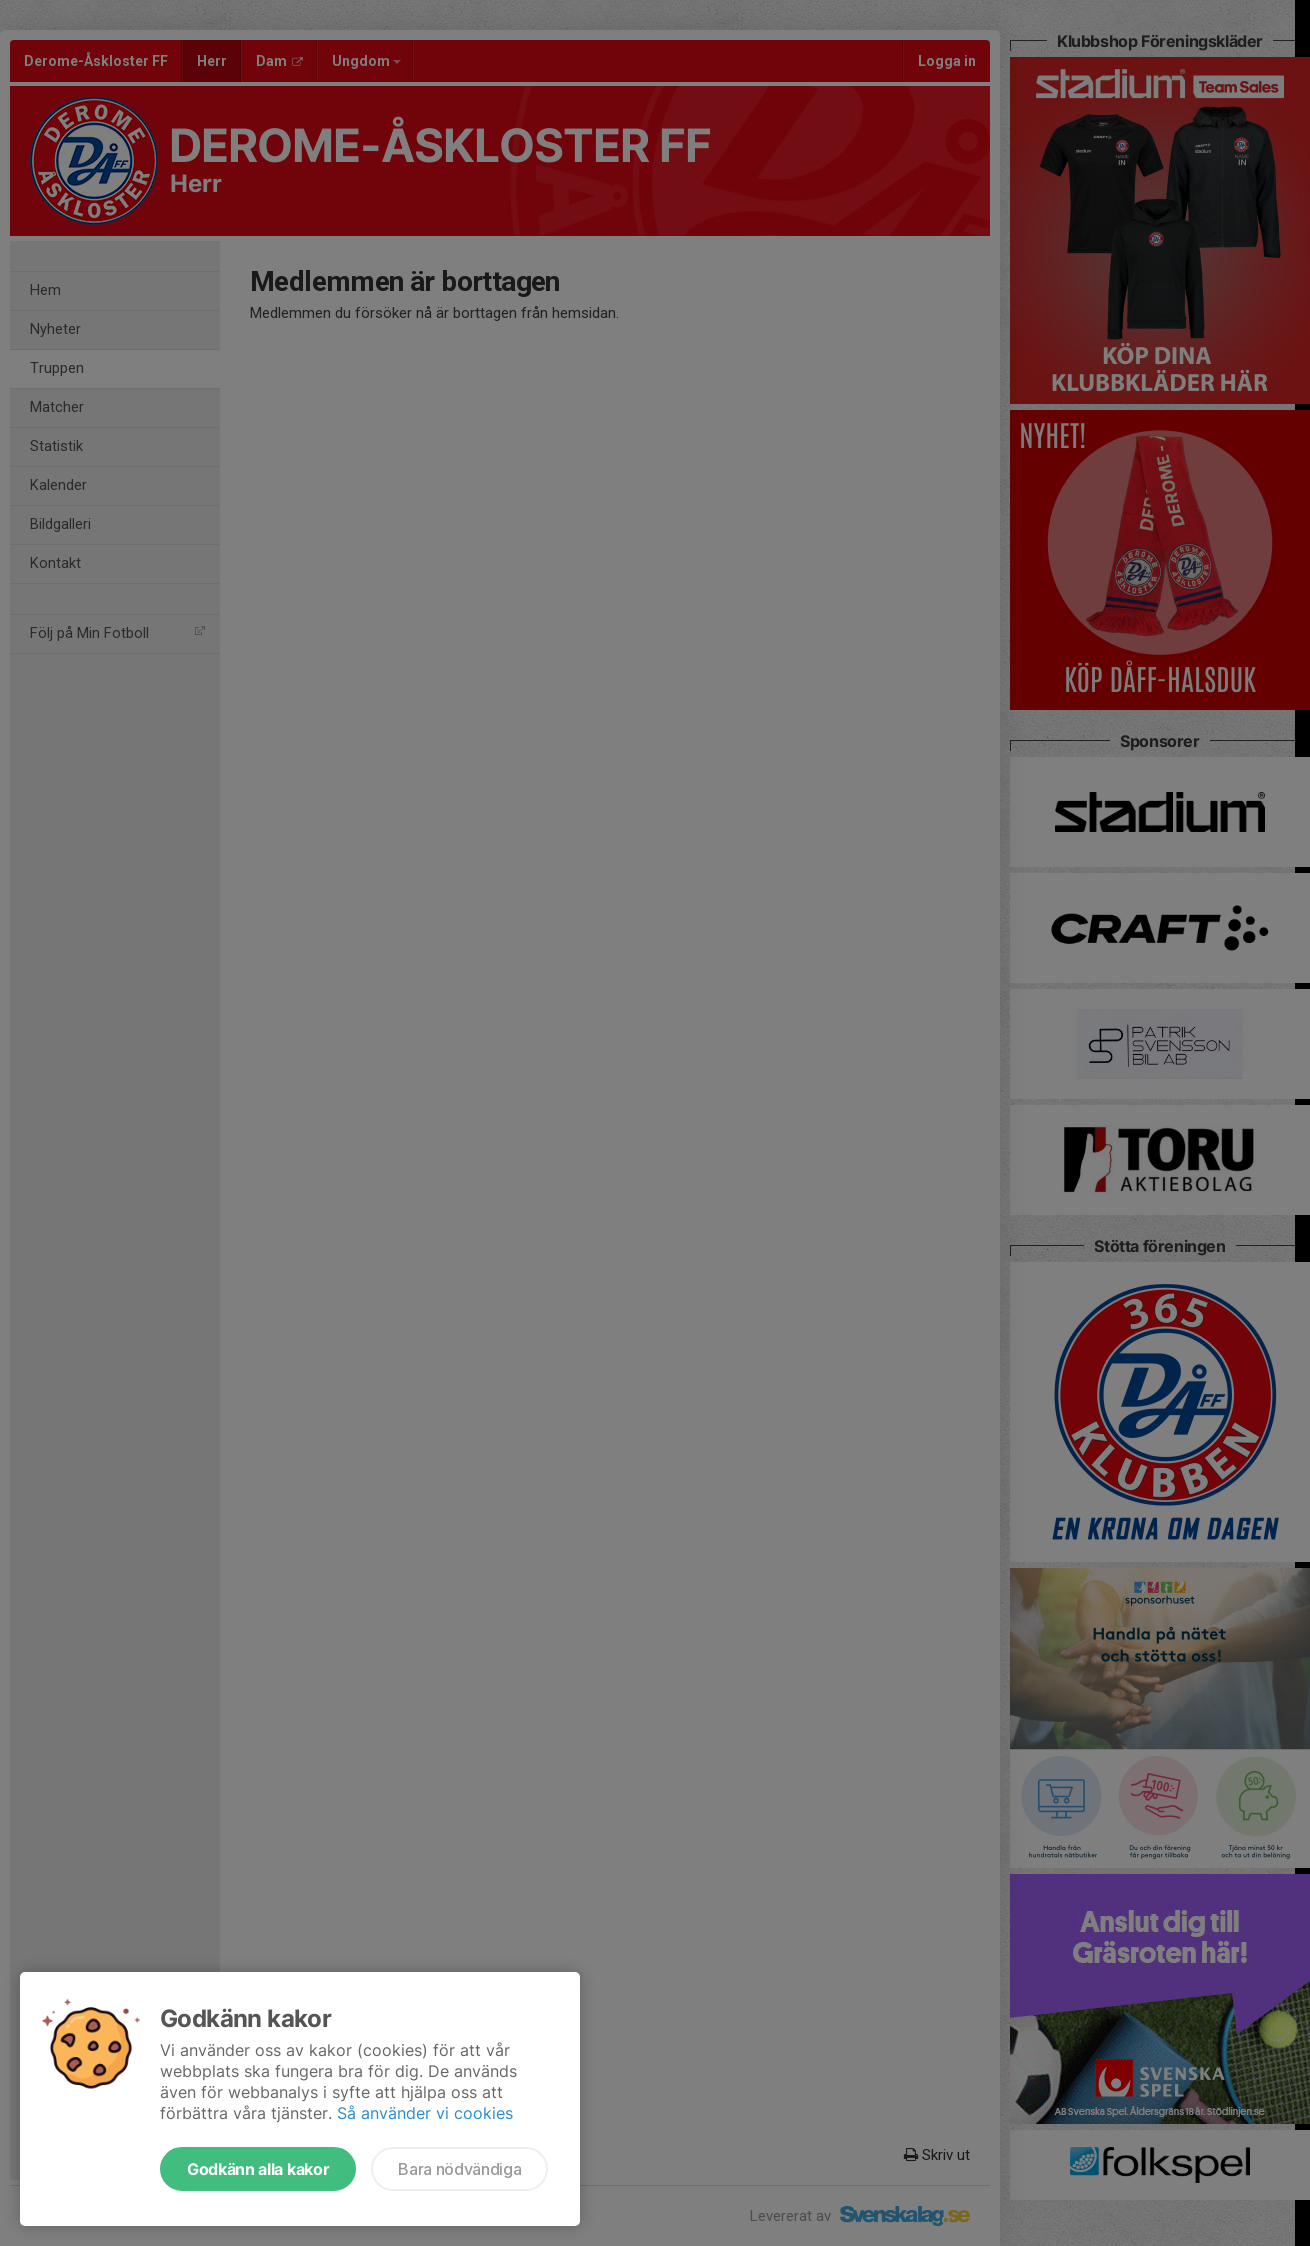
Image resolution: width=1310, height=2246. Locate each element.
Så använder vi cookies (425, 2113)
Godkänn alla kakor (258, 2169)
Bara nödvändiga (459, 2169)
